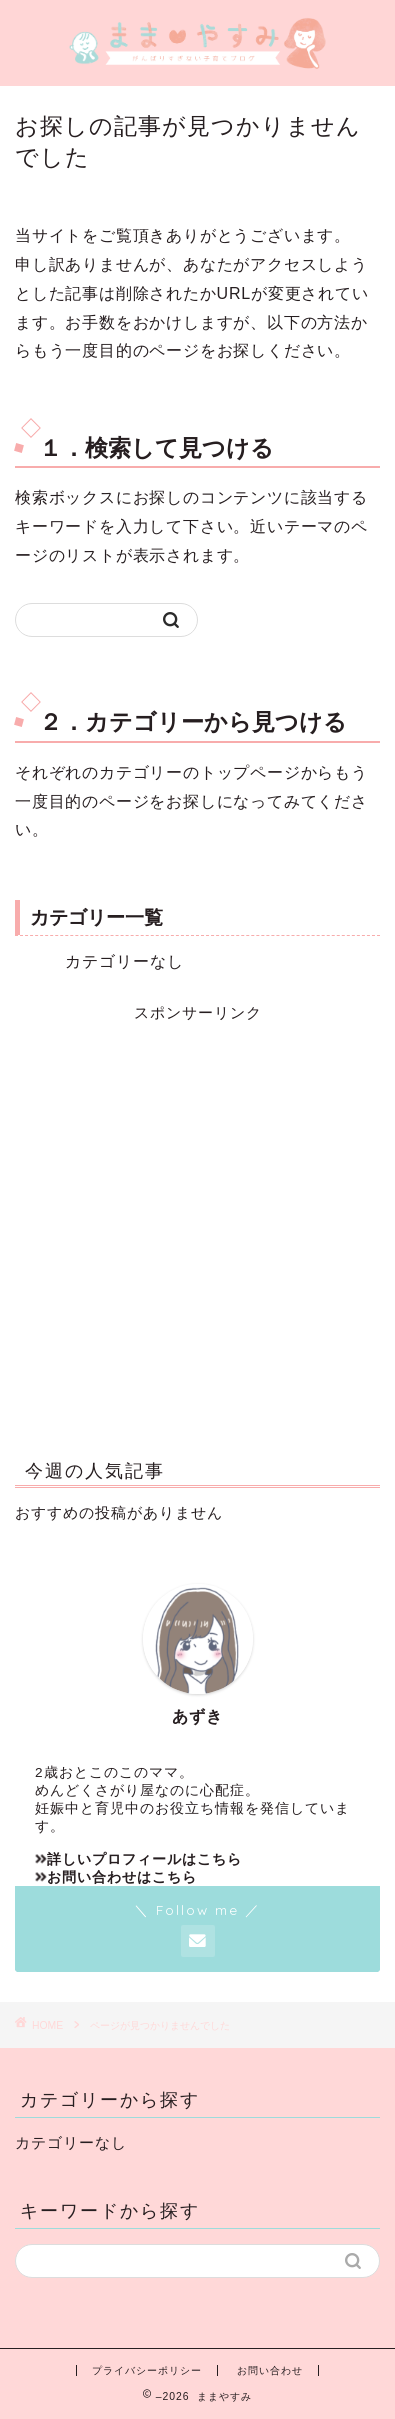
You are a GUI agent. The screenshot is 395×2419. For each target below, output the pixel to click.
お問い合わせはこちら (116, 1877)
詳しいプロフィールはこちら (138, 1859)
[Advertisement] (197, 1221)
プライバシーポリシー (147, 2370)
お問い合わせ (270, 2370)
